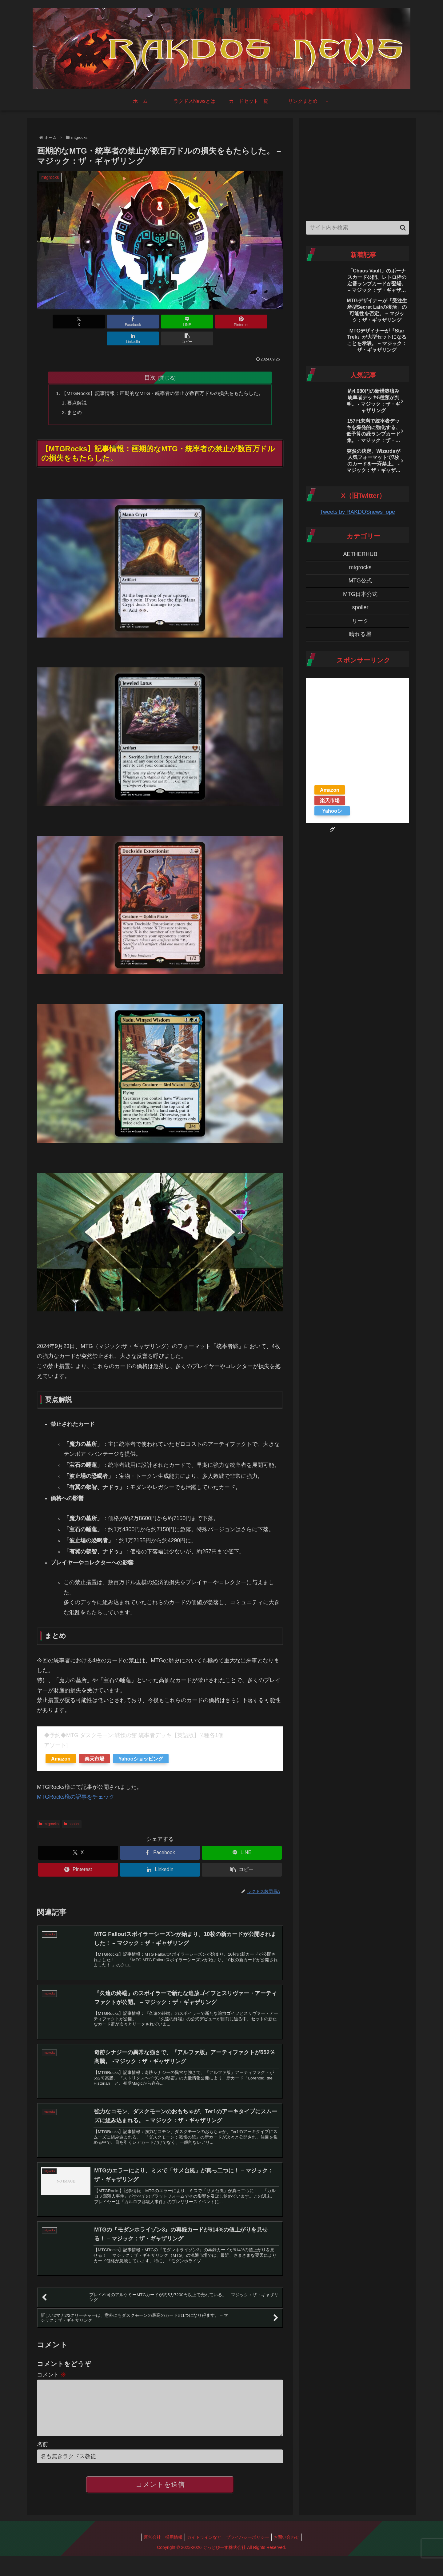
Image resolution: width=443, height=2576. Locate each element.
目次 (150, 360)
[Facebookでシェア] (98, 321)
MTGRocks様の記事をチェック (75, 1781)
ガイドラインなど (204, 2540)
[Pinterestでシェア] (180, 321)
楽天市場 (94, 1743)
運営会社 (148, 2540)
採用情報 (172, 2540)
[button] (263, 321)
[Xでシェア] (56, 321)
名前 (42, 2448)
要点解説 (76, 386)
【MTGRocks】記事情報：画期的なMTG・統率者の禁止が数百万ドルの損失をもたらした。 (162, 376)
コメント (51, 2368)
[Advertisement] (357, 168)
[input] (357, 228)
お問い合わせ (290, 2540)
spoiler (71, 1809)
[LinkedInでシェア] (222, 321)
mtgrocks (48, 1809)
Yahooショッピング (140, 1743)
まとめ (74, 396)
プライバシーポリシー (249, 2540)
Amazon (60, 1743)
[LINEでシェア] (139, 321)
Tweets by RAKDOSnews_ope (357, 512)
